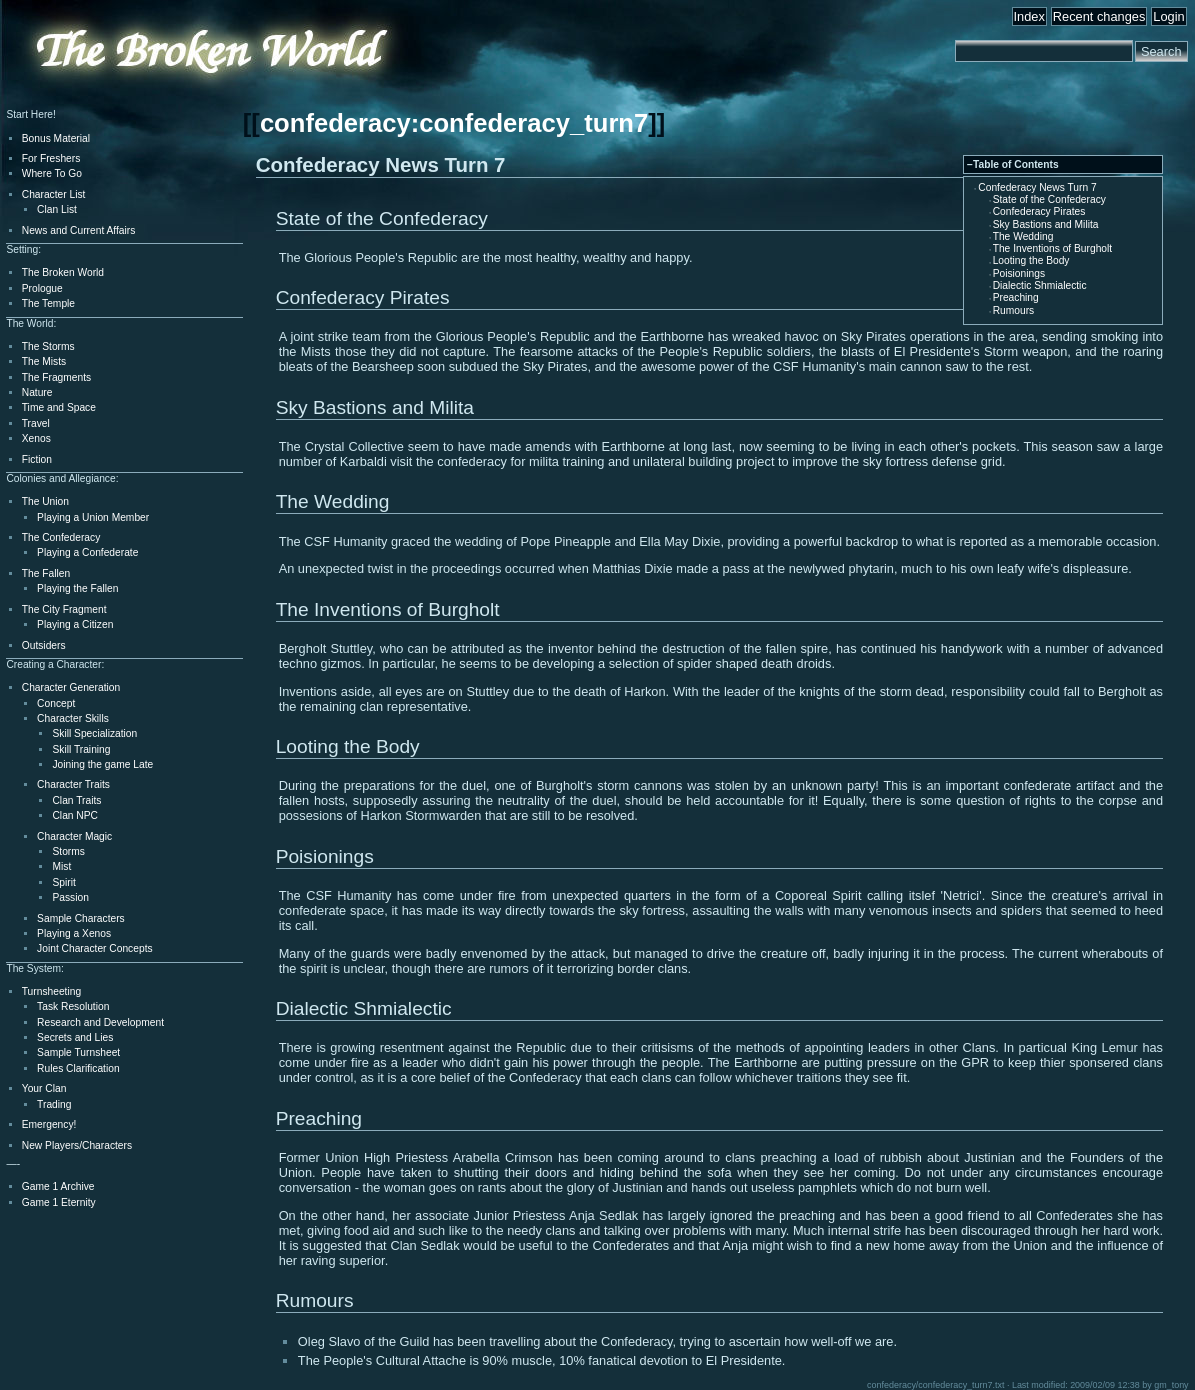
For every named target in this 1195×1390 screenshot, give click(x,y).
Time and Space (59, 407)
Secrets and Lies (75, 1037)
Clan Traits (76, 800)
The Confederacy (61, 537)
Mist (61, 866)
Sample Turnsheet (78, 1052)
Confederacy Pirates (1039, 211)
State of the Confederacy (1049, 199)
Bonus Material (56, 138)
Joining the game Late (102, 764)
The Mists (44, 361)
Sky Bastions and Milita (1046, 224)
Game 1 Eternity (59, 1202)
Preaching (1016, 297)
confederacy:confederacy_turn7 (454, 123)
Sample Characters (81, 918)
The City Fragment (64, 609)
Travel (36, 423)
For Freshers (51, 158)
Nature (37, 392)
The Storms (48, 346)
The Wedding (1023, 236)
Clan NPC (75, 815)
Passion (70, 897)
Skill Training (81, 749)
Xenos (36, 438)
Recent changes (1099, 16)
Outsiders (44, 645)
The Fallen (46, 573)
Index (1029, 16)
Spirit (63, 882)
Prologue (42, 288)
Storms (68, 851)
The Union (45, 501)
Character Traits (73, 784)
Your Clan (44, 1088)
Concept (56, 703)
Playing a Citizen (75, 624)
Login (1168, 16)
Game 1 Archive (58, 1186)
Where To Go (52, 173)
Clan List (57, 209)
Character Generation (71, 687)
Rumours (1014, 310)
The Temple (48, 303)
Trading (54, 1104)
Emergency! (49, 1124)
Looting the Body (1031, 260)
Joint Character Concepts (94, 948)
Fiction (37, 459)
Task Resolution (73, 1006)
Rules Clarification (78, 1068)
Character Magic (74, 836)
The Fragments (56, 377)
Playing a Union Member (93, 517)
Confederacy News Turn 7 (1037, 187)
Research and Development (100, 1022)
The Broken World (63, 272)
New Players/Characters (77, 1145)
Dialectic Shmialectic (1040, 285)
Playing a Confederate (87, 552)
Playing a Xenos (74, 933)
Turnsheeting (51, 991)
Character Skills (73, 718)
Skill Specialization (94, 733)
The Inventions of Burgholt (1052, 248)
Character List (54, 194)
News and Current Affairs (79, 230)
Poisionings (1019, 273)
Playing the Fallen (77, 588)
